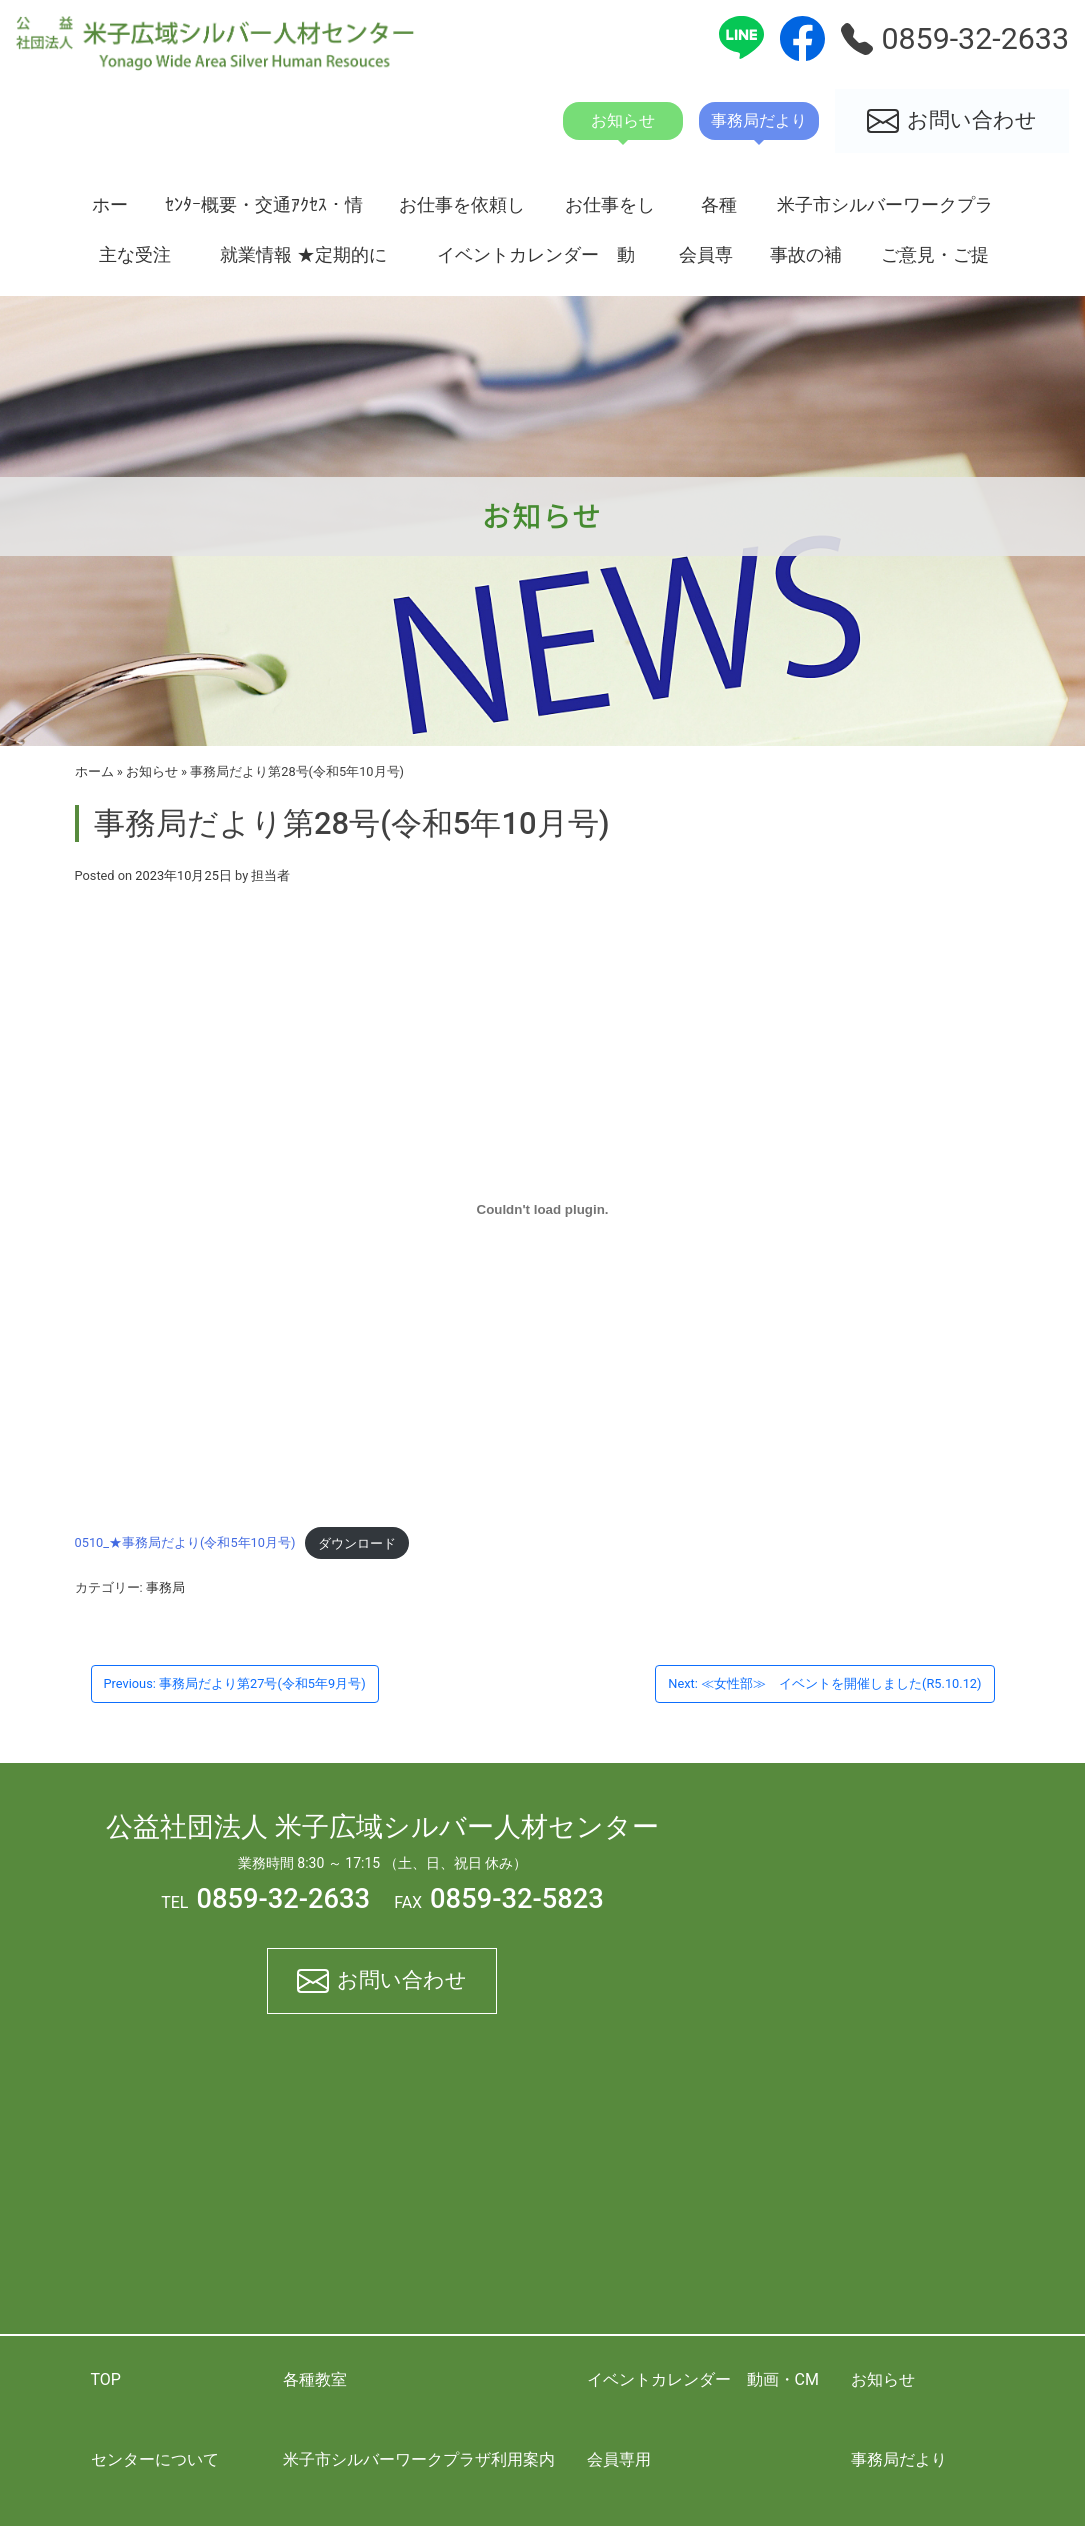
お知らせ (152, 771)
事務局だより (899, 2459)
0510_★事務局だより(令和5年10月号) (185, 1543)
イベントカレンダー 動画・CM (536, 262)
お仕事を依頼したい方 (462, 212)
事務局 (165, 1587)
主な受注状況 (135, 262)
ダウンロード (357, 1543)
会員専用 (706, 262)
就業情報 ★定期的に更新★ (303, 262)
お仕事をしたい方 (610, 212)
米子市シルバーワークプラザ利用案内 (885, 212)
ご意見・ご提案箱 (935, 262)
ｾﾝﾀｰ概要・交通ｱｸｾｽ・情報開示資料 (264, 212)
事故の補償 (806, 262)
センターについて (155, 2459)
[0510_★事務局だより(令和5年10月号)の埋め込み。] (543, 1209)
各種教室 (719, 212)
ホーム (110, 212)
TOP (106, 2379)
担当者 (270, 875)
